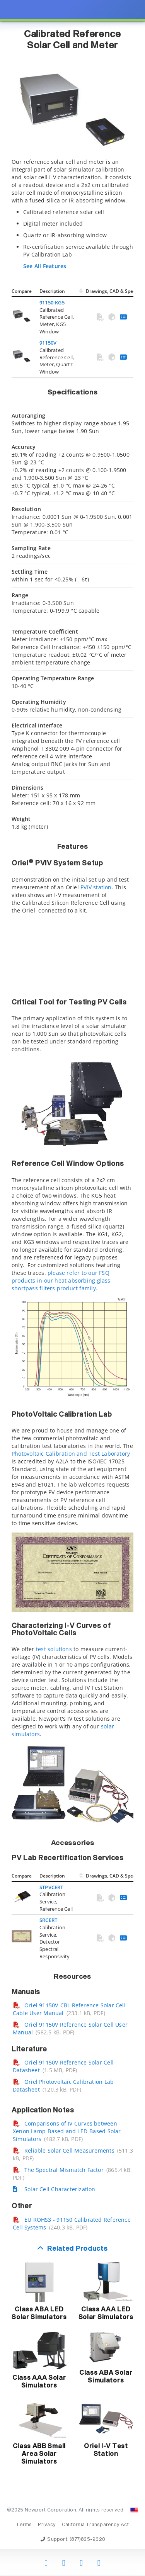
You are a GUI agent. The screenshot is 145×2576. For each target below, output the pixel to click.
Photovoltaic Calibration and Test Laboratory (71, 1453)
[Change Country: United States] (134, 2510)
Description (52, 291)
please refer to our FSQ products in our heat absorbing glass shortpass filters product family (61, 1280)
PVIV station (96, 887)
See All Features (44, 266)
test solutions (54, 1649)
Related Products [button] (77, 2249)
